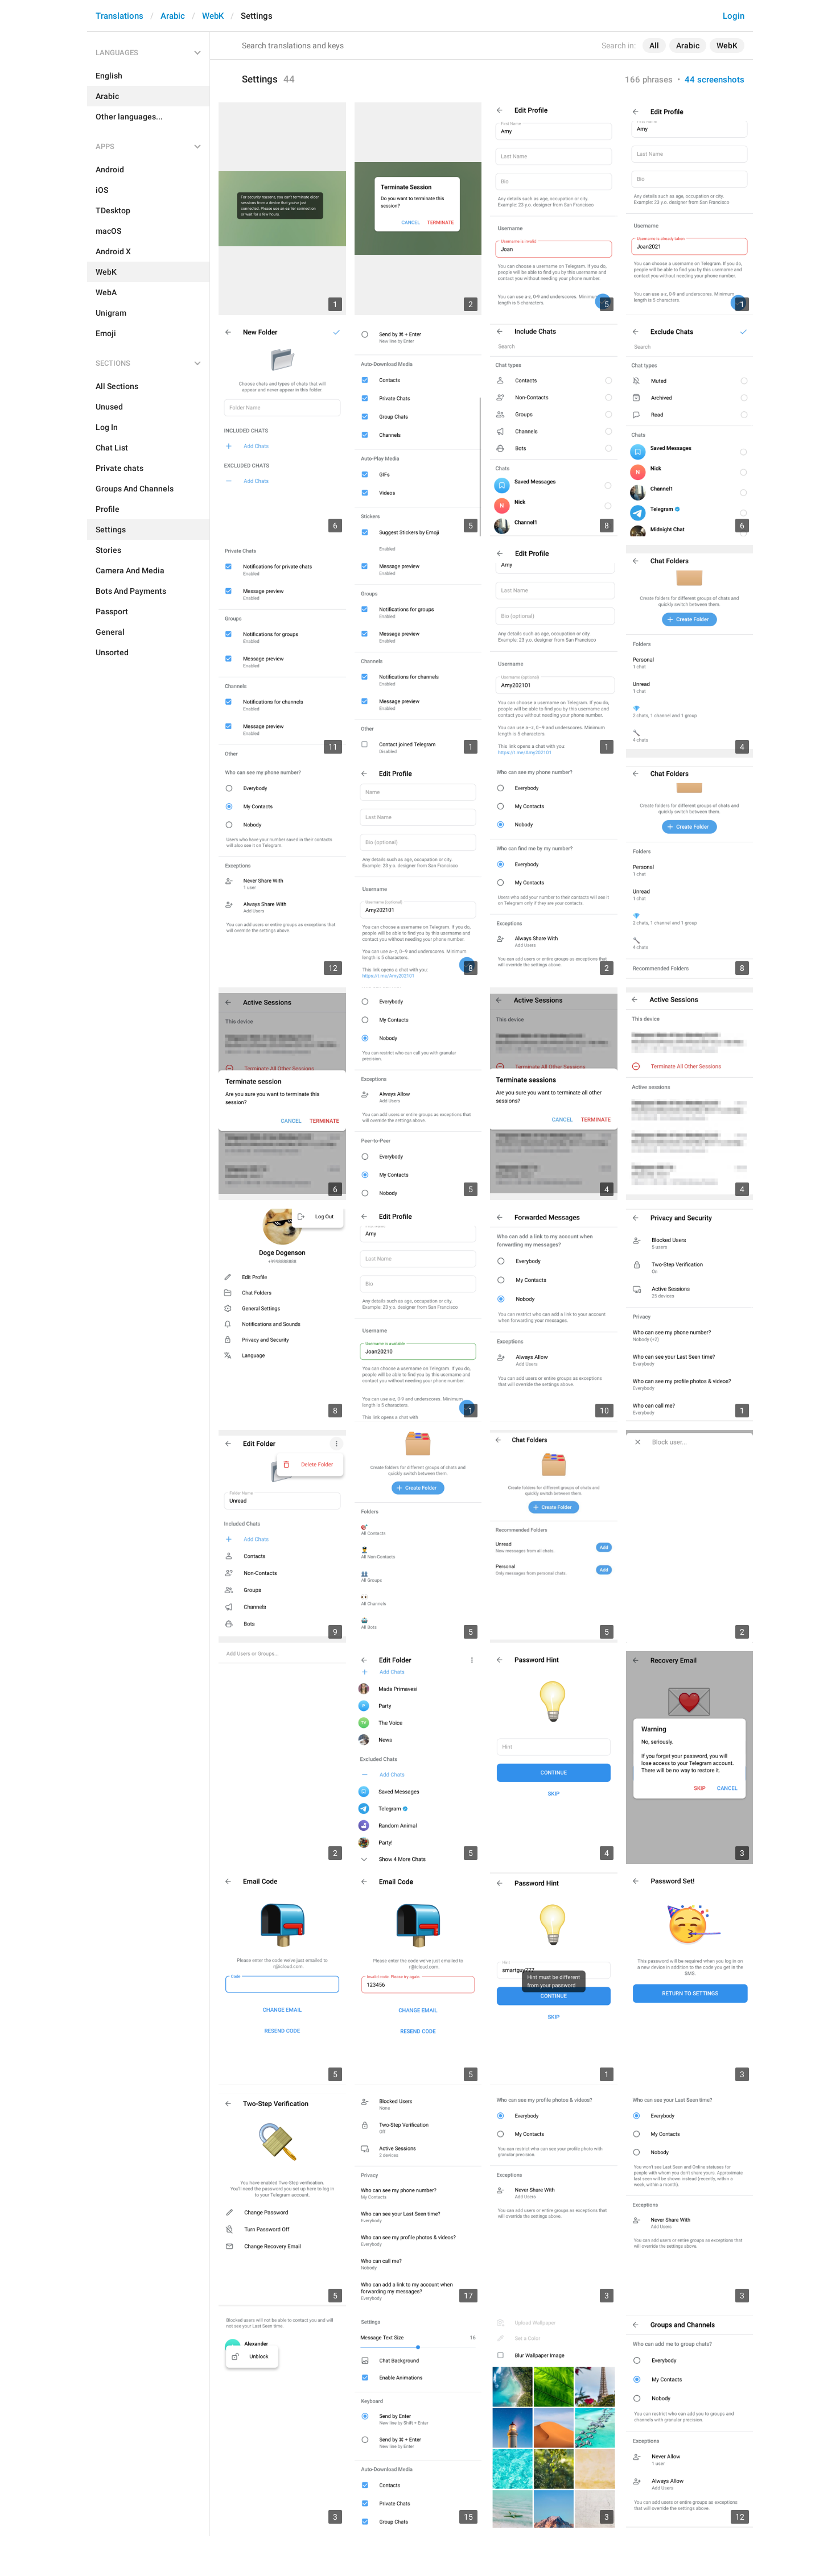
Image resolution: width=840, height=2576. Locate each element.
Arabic (172, 16)
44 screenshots (714, 80)
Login (733, 16)
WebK (213, 16)
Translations (119, 16)
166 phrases (649, 80)
